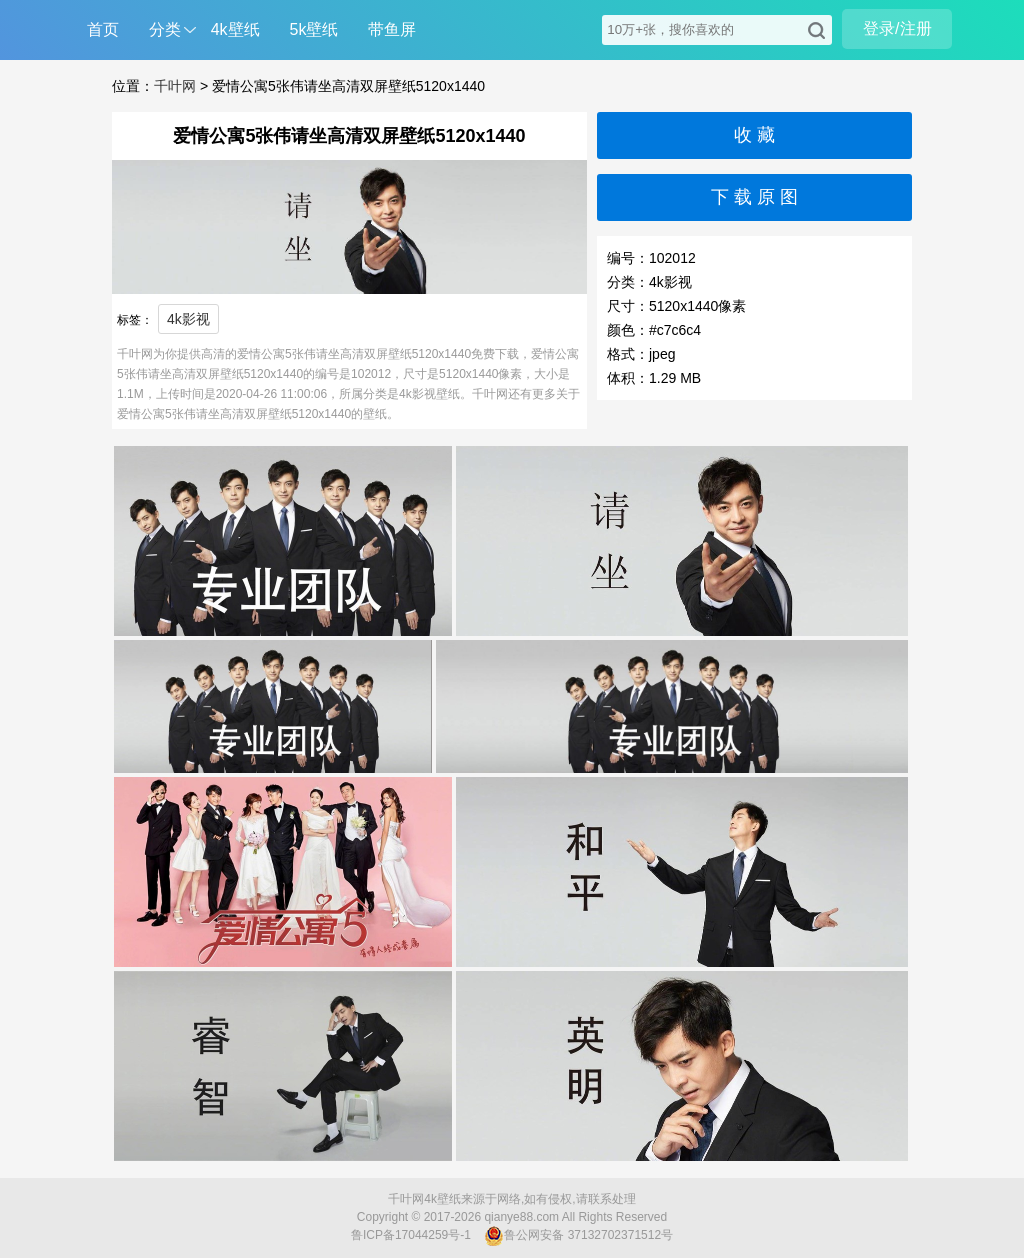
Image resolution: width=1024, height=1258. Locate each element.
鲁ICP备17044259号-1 (411, 1235)
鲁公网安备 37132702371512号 (578, 1236)
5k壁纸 (314, 29)
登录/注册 (897, 28)
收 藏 (754, 135)
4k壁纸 (235, 29)
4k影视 (188, 319)
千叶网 (175, 86)
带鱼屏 (392, 29)
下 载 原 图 (754, 197)
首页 (103, 29)
